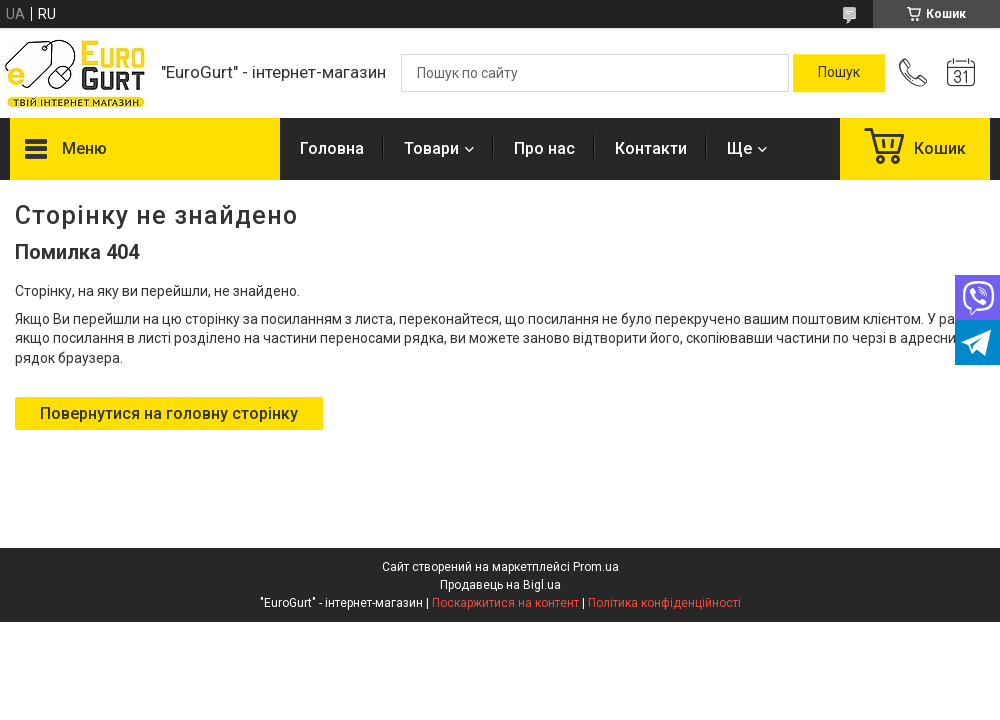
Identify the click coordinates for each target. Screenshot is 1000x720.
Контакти (651, 148)
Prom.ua (596, 567)
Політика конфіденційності (664, 603)
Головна (332, 148)
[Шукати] (839, 73)
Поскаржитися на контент (505, 603)
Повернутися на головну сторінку (169, 413)
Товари (431, 148)
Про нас (544, 148)
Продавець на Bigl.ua (500, 585)
